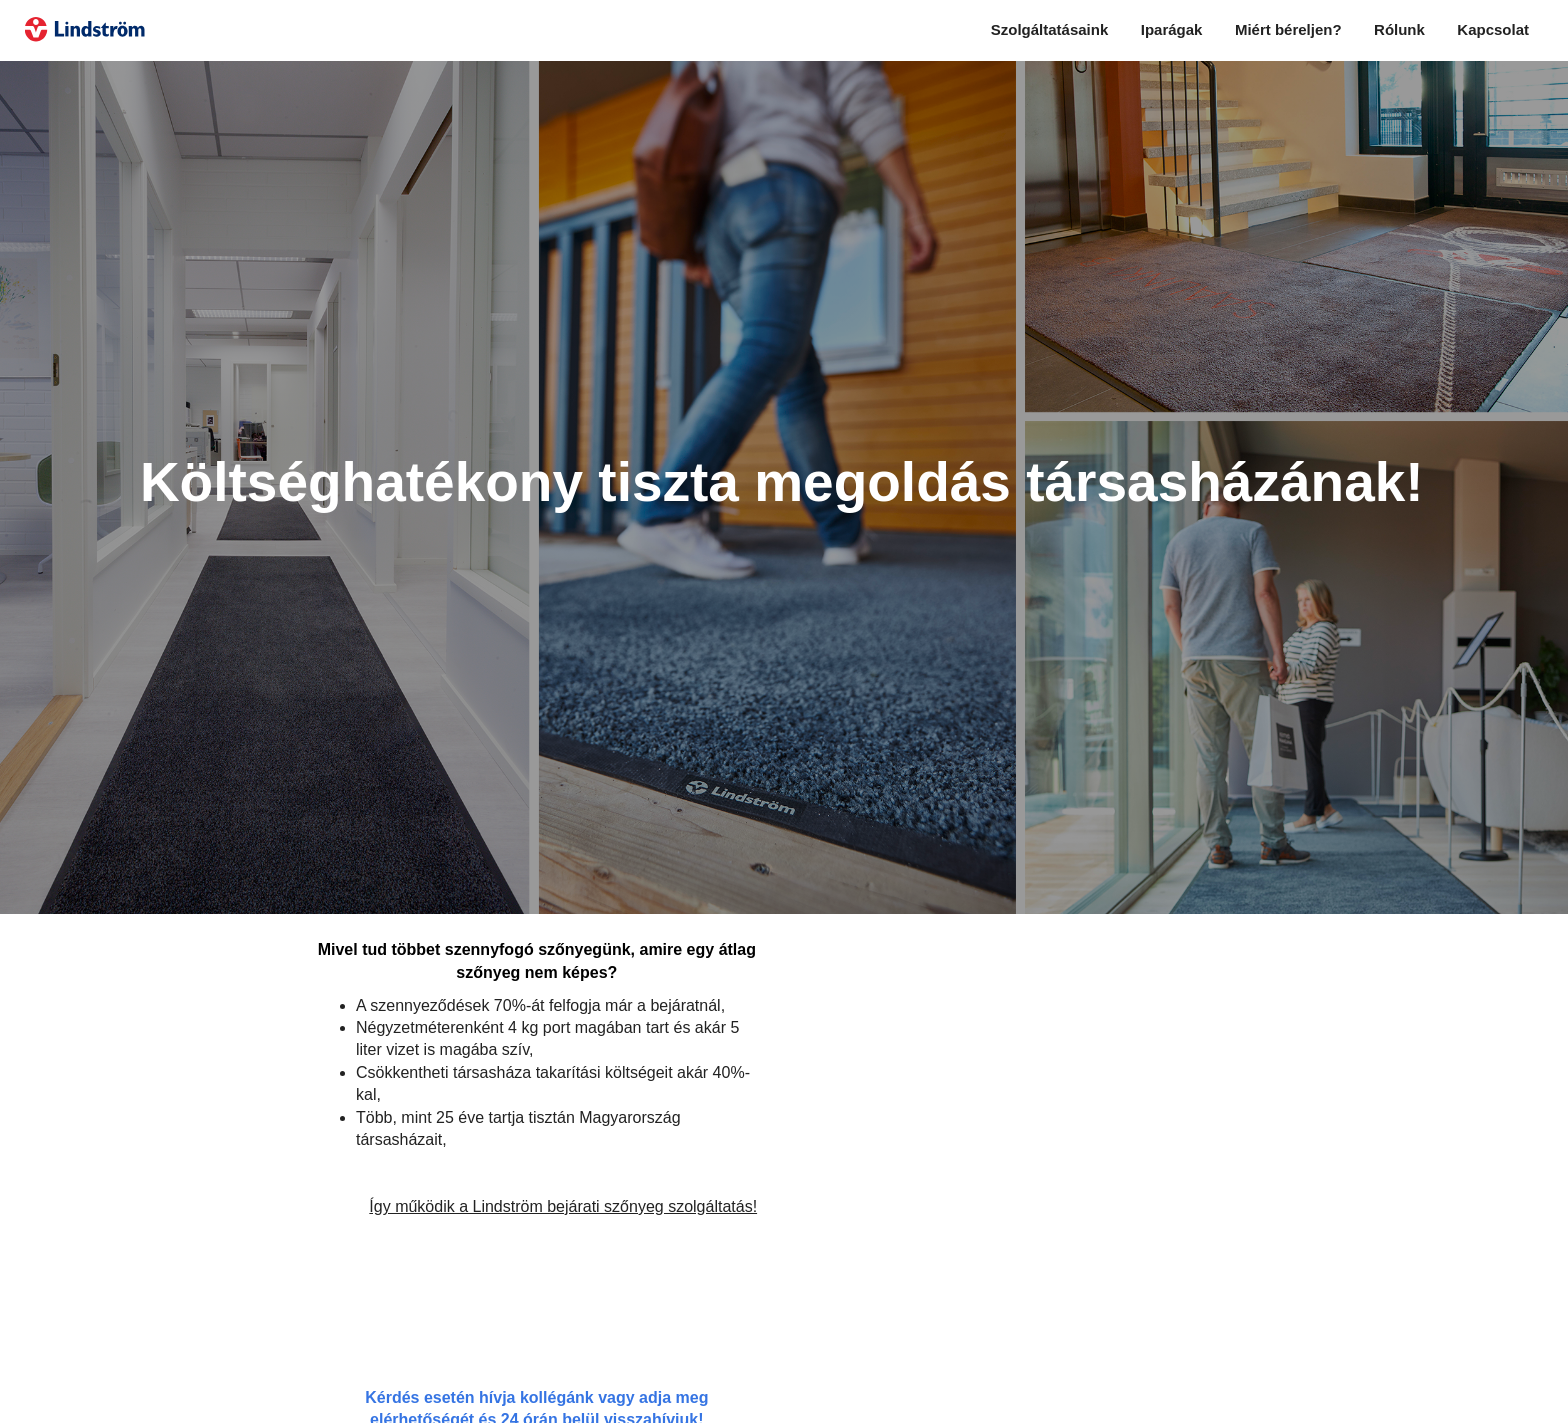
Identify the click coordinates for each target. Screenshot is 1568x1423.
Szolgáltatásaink (1050, 29)
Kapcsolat (1493, 29)
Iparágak (1172, 29)
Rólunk (1399, 29)
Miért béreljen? (1288, 29)
